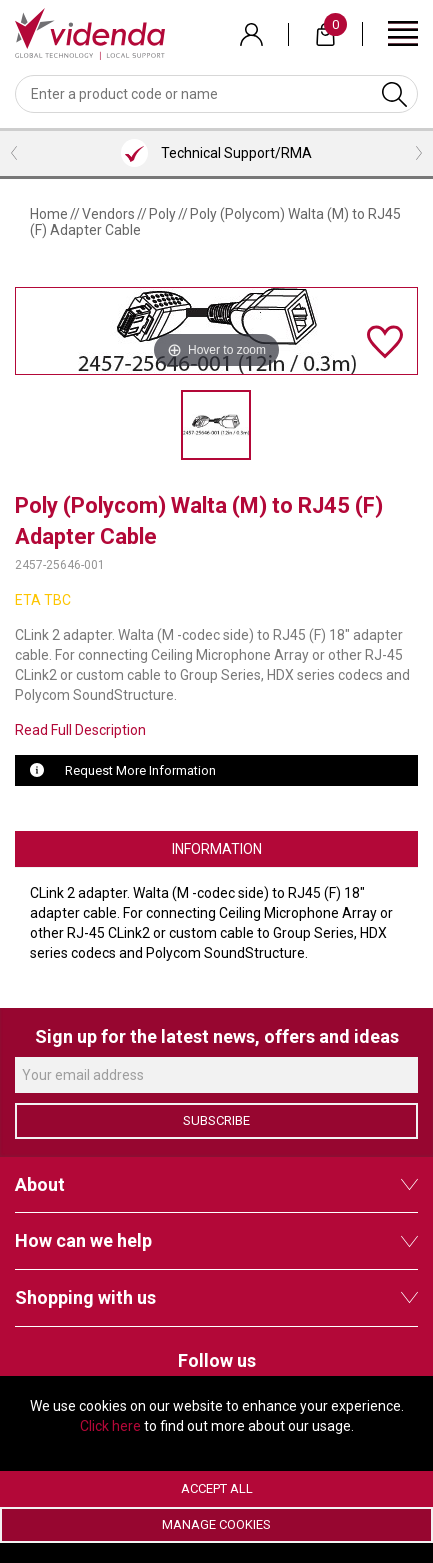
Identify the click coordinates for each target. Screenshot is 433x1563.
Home (49, 214)
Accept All (217, 1488)
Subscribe (216, 1120)
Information (217, 849)
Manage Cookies (216, 1524)
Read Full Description (80, 730)
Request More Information (140, 770)
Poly (162, 214)
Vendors (108, 214)
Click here (110, 1426)
